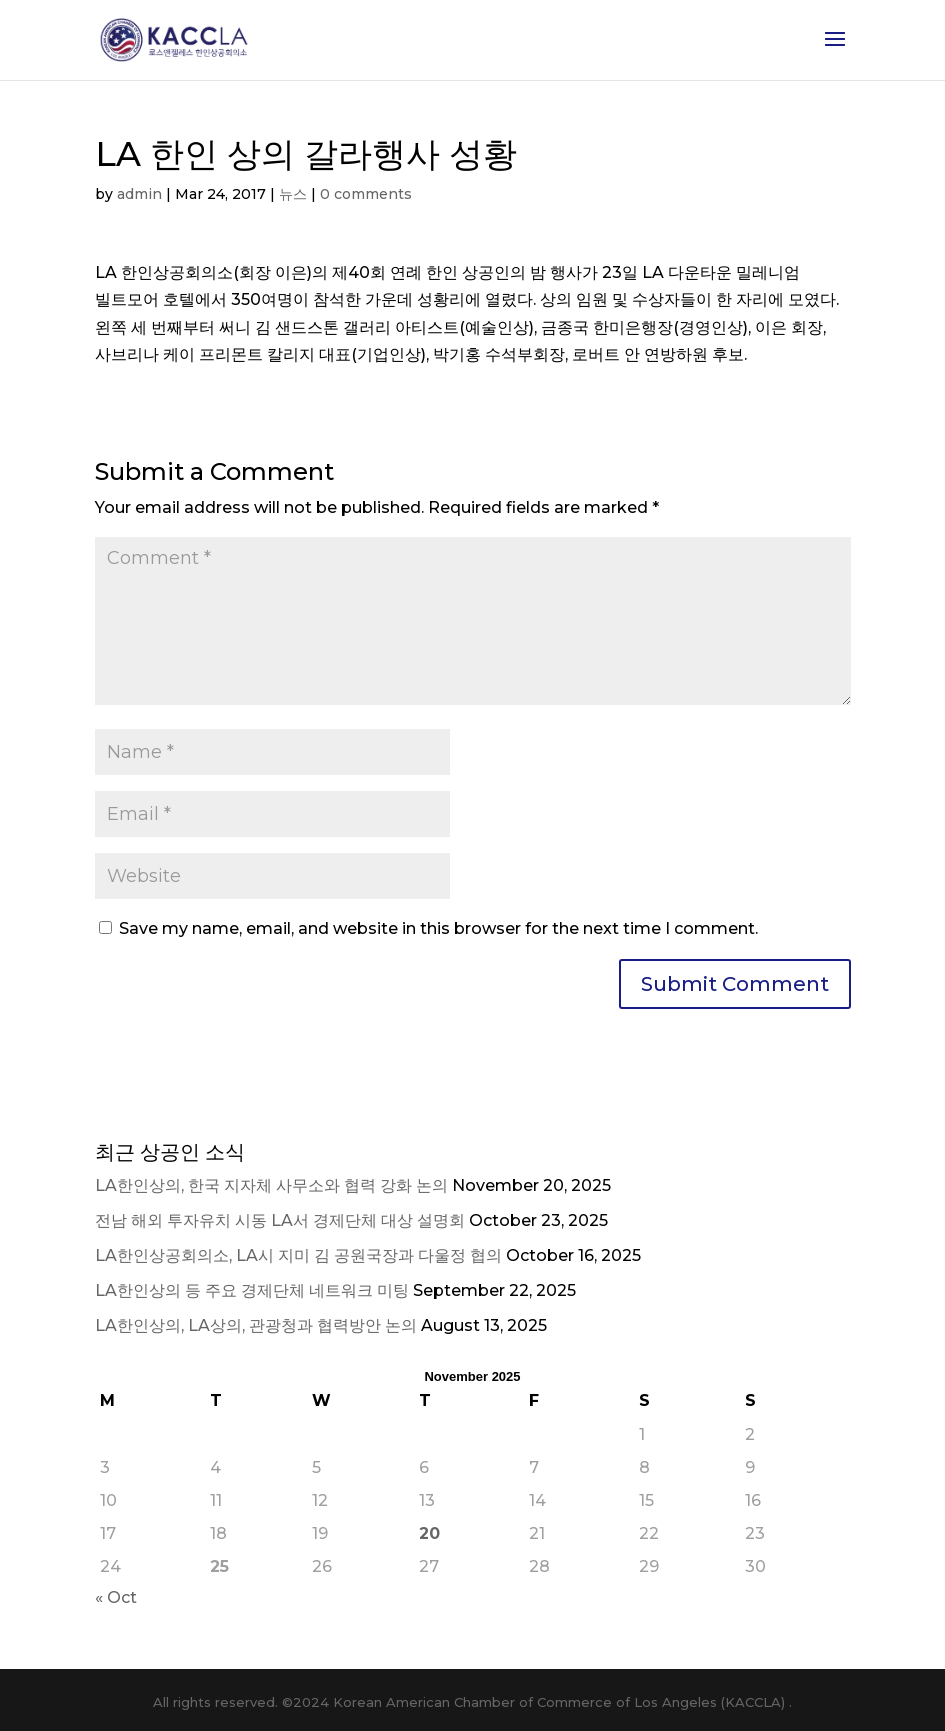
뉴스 (293, 194)
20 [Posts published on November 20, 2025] (429, 1533)
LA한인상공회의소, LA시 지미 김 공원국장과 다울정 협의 (298, 1255)
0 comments (366, 194)
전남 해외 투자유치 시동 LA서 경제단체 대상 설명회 (280, 1220)
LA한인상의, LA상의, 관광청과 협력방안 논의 (256, 1325)
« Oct (116, 1597)
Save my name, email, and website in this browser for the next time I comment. (438, 928)
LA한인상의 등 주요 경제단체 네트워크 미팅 (252, 1290)
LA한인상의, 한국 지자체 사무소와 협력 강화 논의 (271, 1185)
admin (139, 194)
